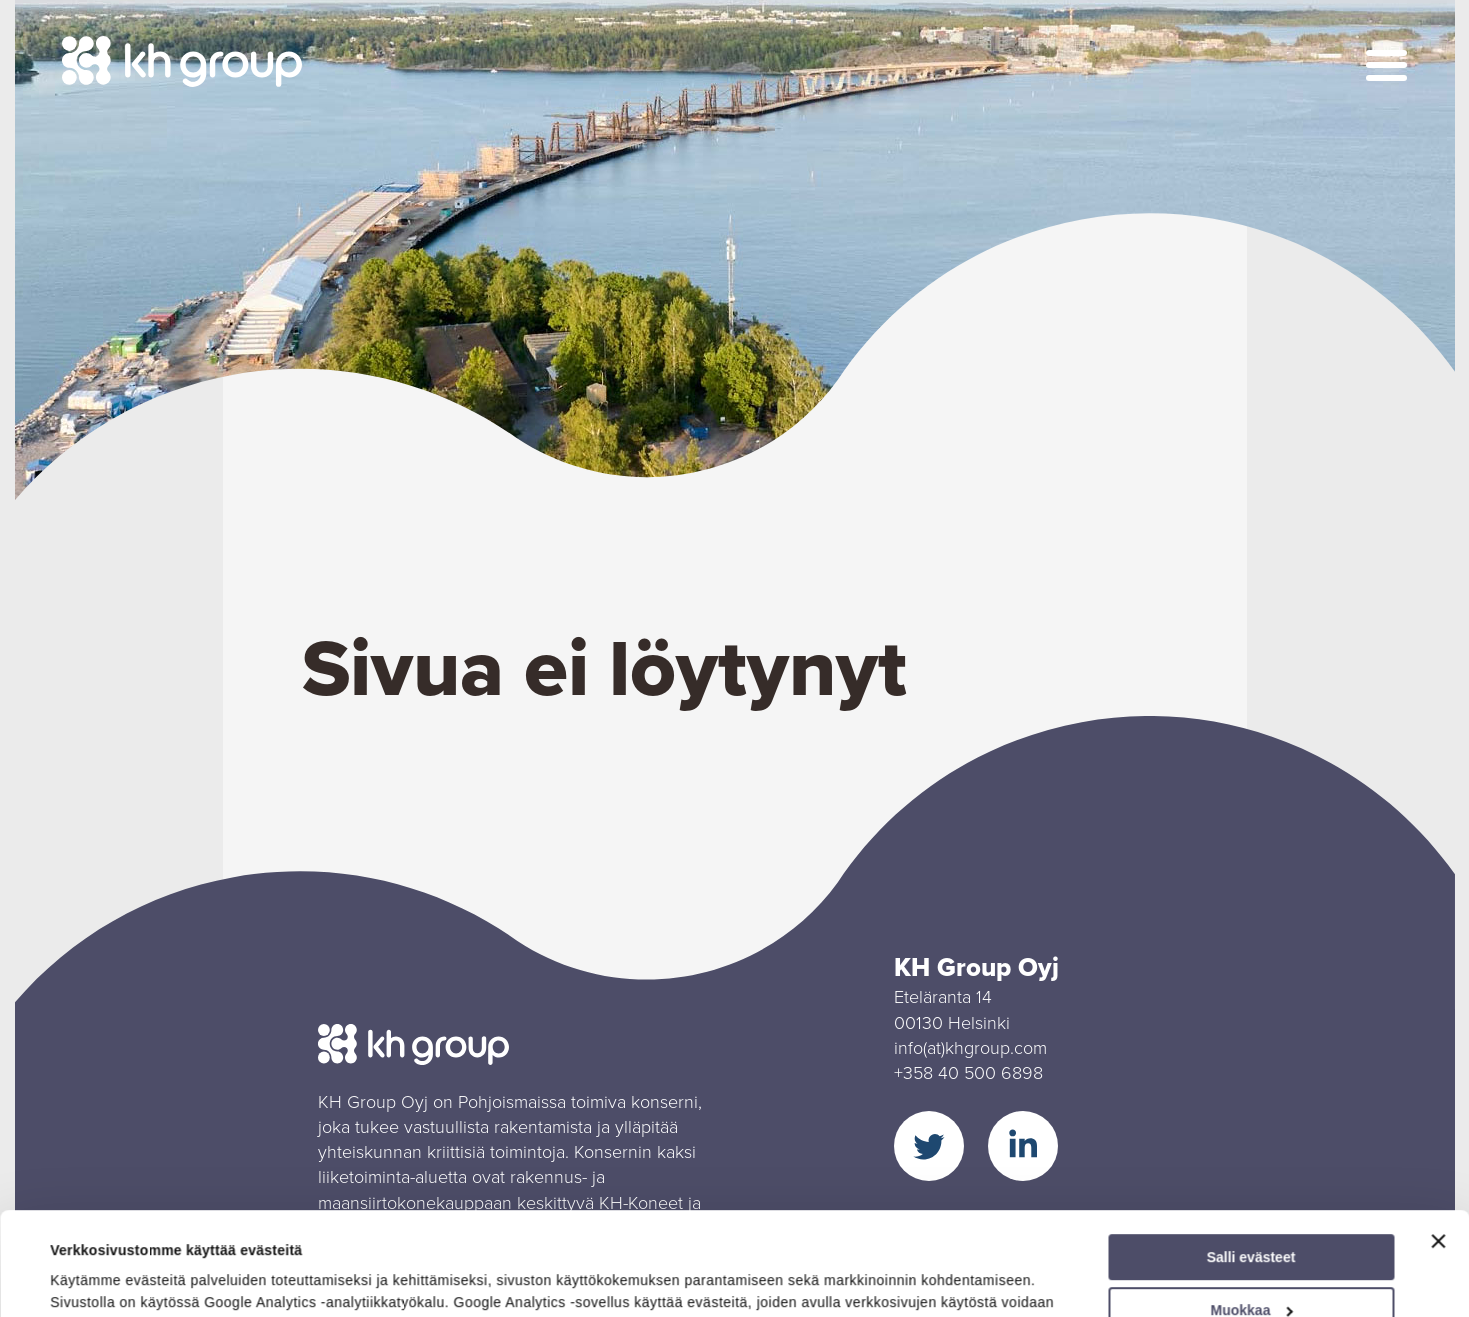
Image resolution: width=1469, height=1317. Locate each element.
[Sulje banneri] (1438, 1145)
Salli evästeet (1251, 1161)
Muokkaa (1252, 1214)
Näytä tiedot (90, 1279)
